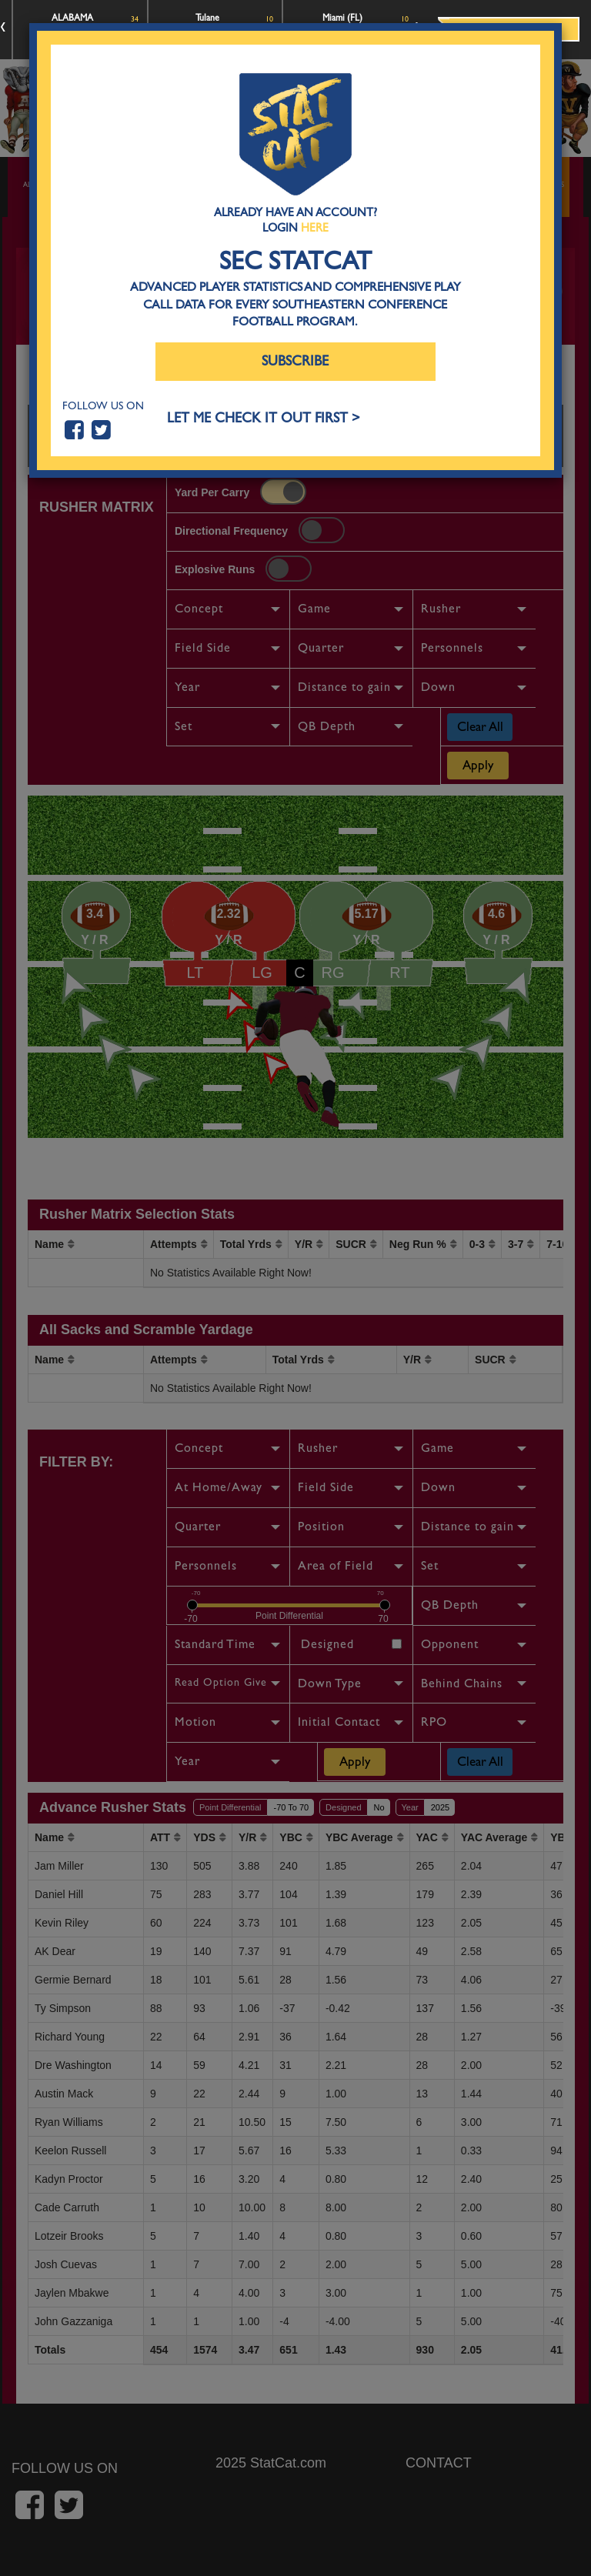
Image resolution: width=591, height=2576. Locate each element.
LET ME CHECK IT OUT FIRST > (263, 418)
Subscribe (295, 361)
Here (315, 228)
